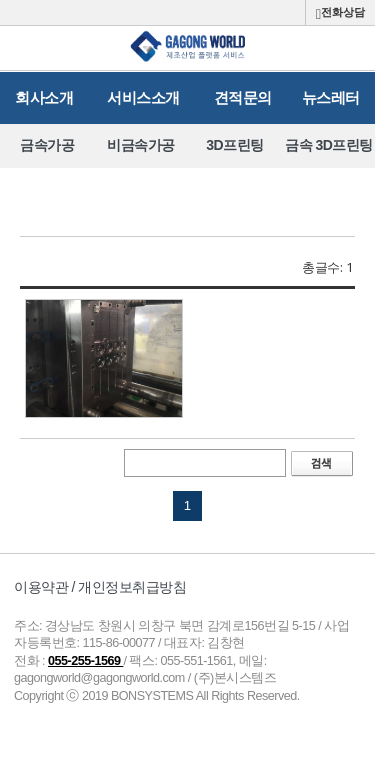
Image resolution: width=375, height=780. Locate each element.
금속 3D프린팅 (329, 145)
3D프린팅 (234, 145)
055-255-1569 (85, 661)
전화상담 (340, 13)
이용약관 (41, 587)
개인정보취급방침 (132, 587)
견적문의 (243, 97)
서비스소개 (143, 97)
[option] (47, 145)
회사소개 (44, 97)
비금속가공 (141, 145)
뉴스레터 (331, 97)
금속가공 (47, 145)
